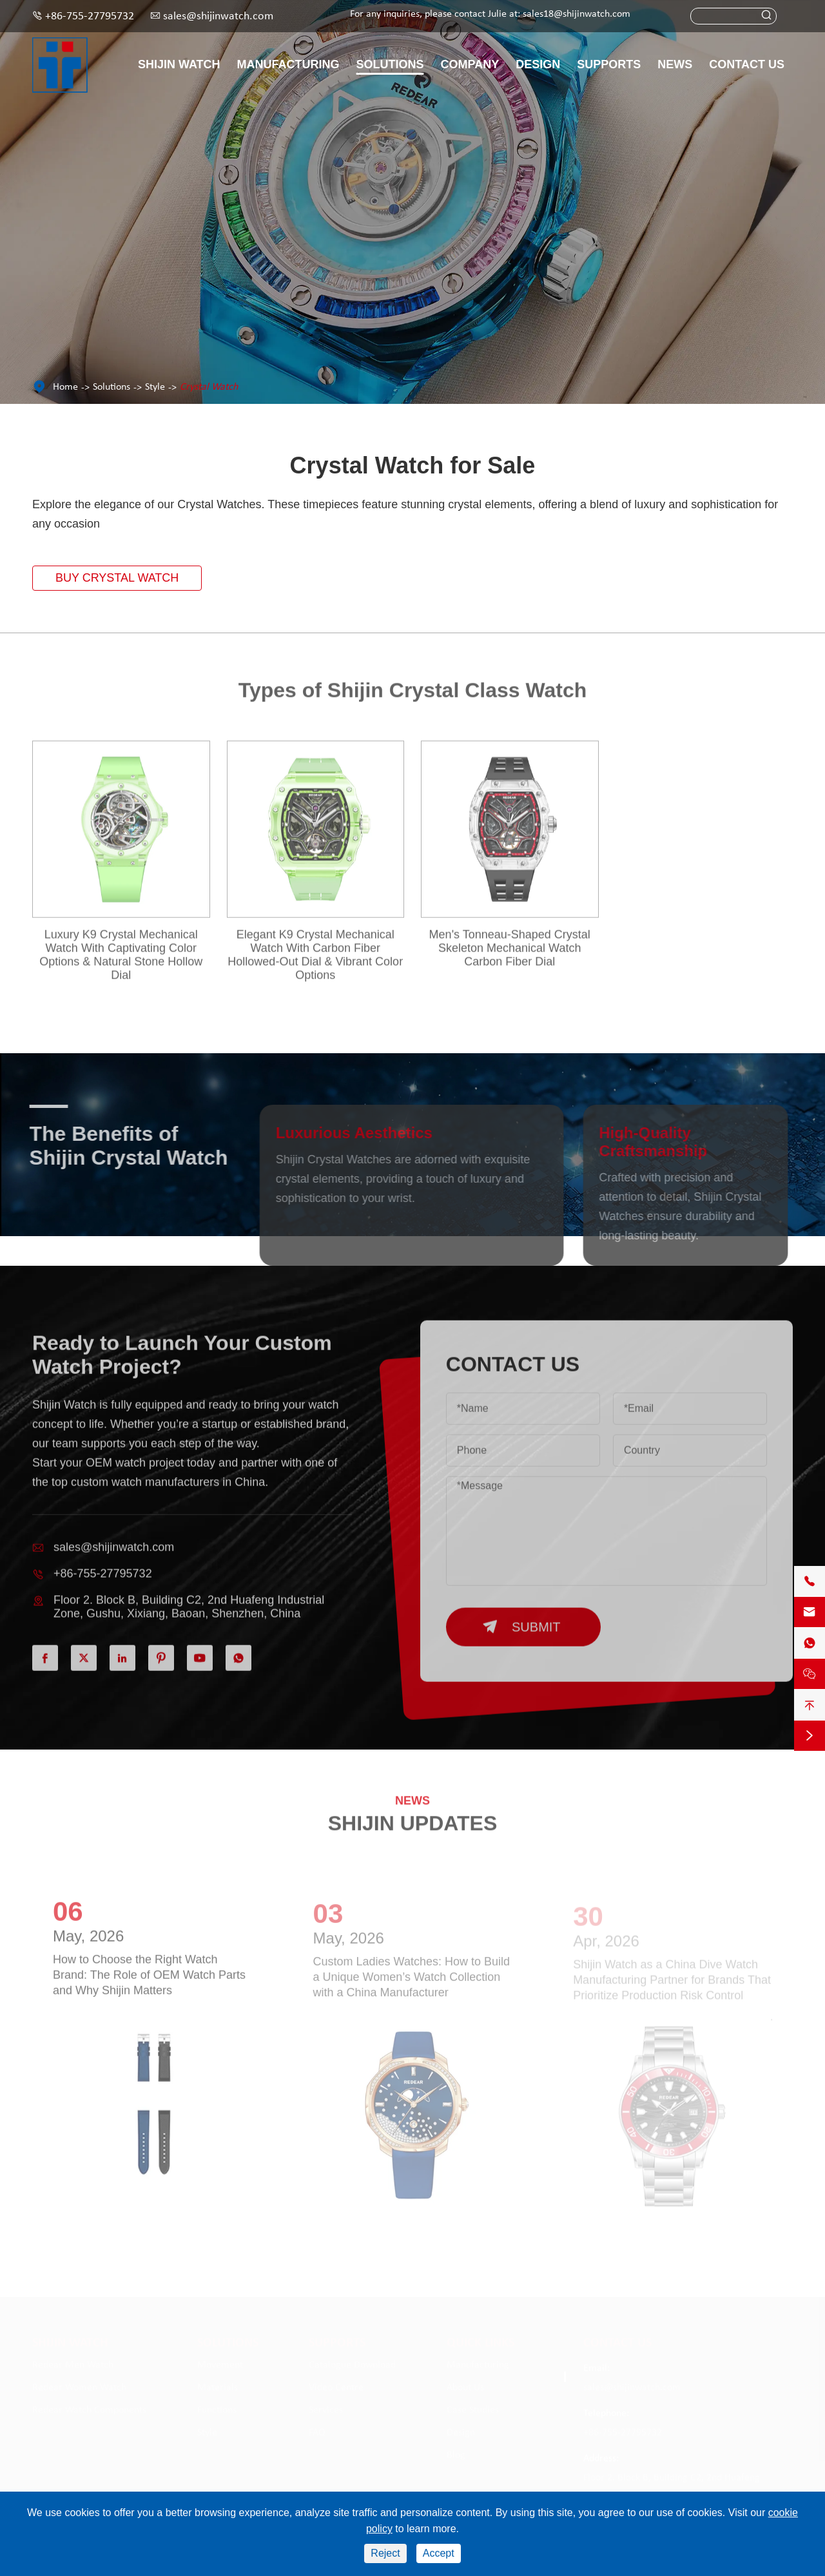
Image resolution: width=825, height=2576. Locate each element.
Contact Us (746, 64)
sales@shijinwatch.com (218, 16)
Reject (385, 2553)
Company (470, 64)
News (674, 64)
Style (155, 387)
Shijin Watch (179, 64)
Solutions (390, 64)
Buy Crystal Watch (117, 577)
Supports (609, 64)
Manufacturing (288, 64)
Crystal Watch (209, 387)
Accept (438, 2553)
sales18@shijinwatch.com (576, 14)
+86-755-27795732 (89, 16)
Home (65, 387)
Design (538, 64)
